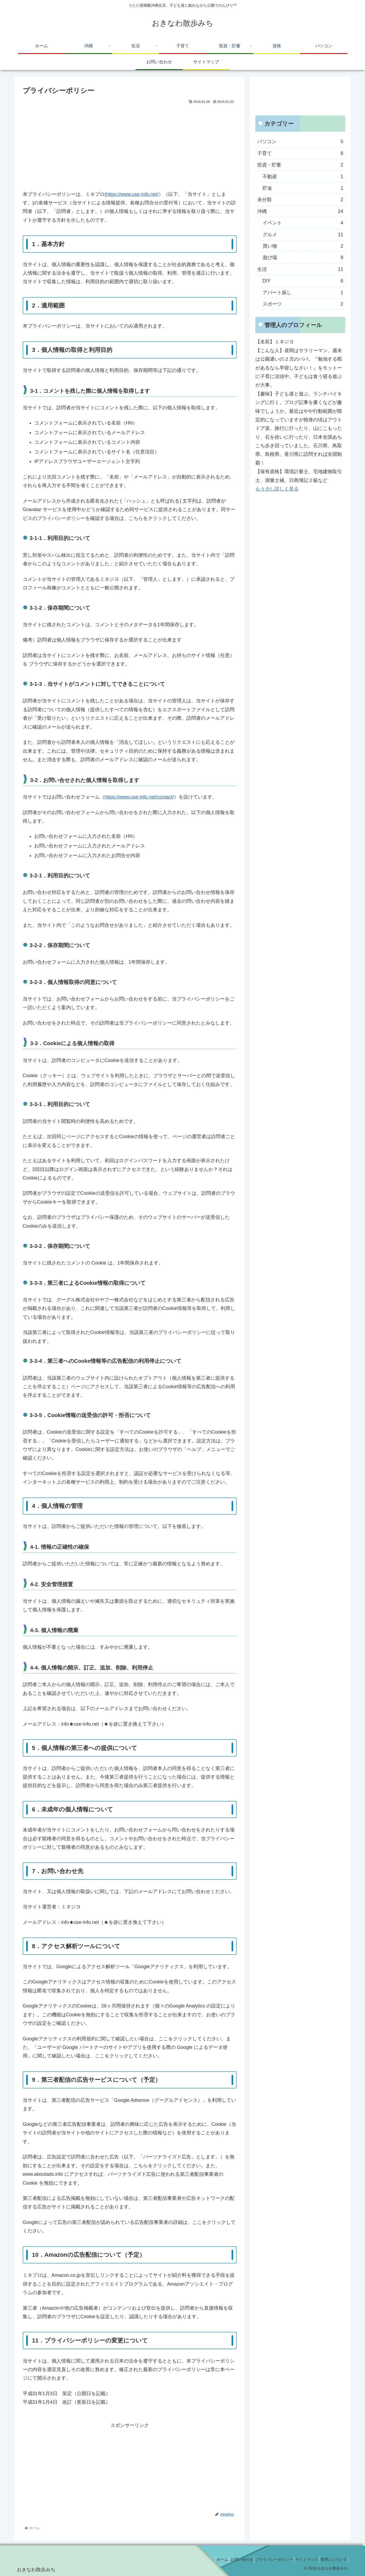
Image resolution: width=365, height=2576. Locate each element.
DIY (303, 281)
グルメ (303, 234)
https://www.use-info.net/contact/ (139, 797)
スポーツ (303, 304)
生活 (300, 269)
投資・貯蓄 (300, 165)
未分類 (300, 199)
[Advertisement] (130, 145)
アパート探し (303, 292)
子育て (300, 153)
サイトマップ (302, 2559)
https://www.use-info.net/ (132, 194)
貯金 (303, 188)
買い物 (303, 246)
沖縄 (300, 211)
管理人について (332, 2559)
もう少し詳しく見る (277, 489)
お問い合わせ (231, 2559)
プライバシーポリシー (267, 2559)
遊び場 (303, 257)
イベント (303, 223)
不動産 (303, 176)
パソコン (300, 141)
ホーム (208, 2559)
